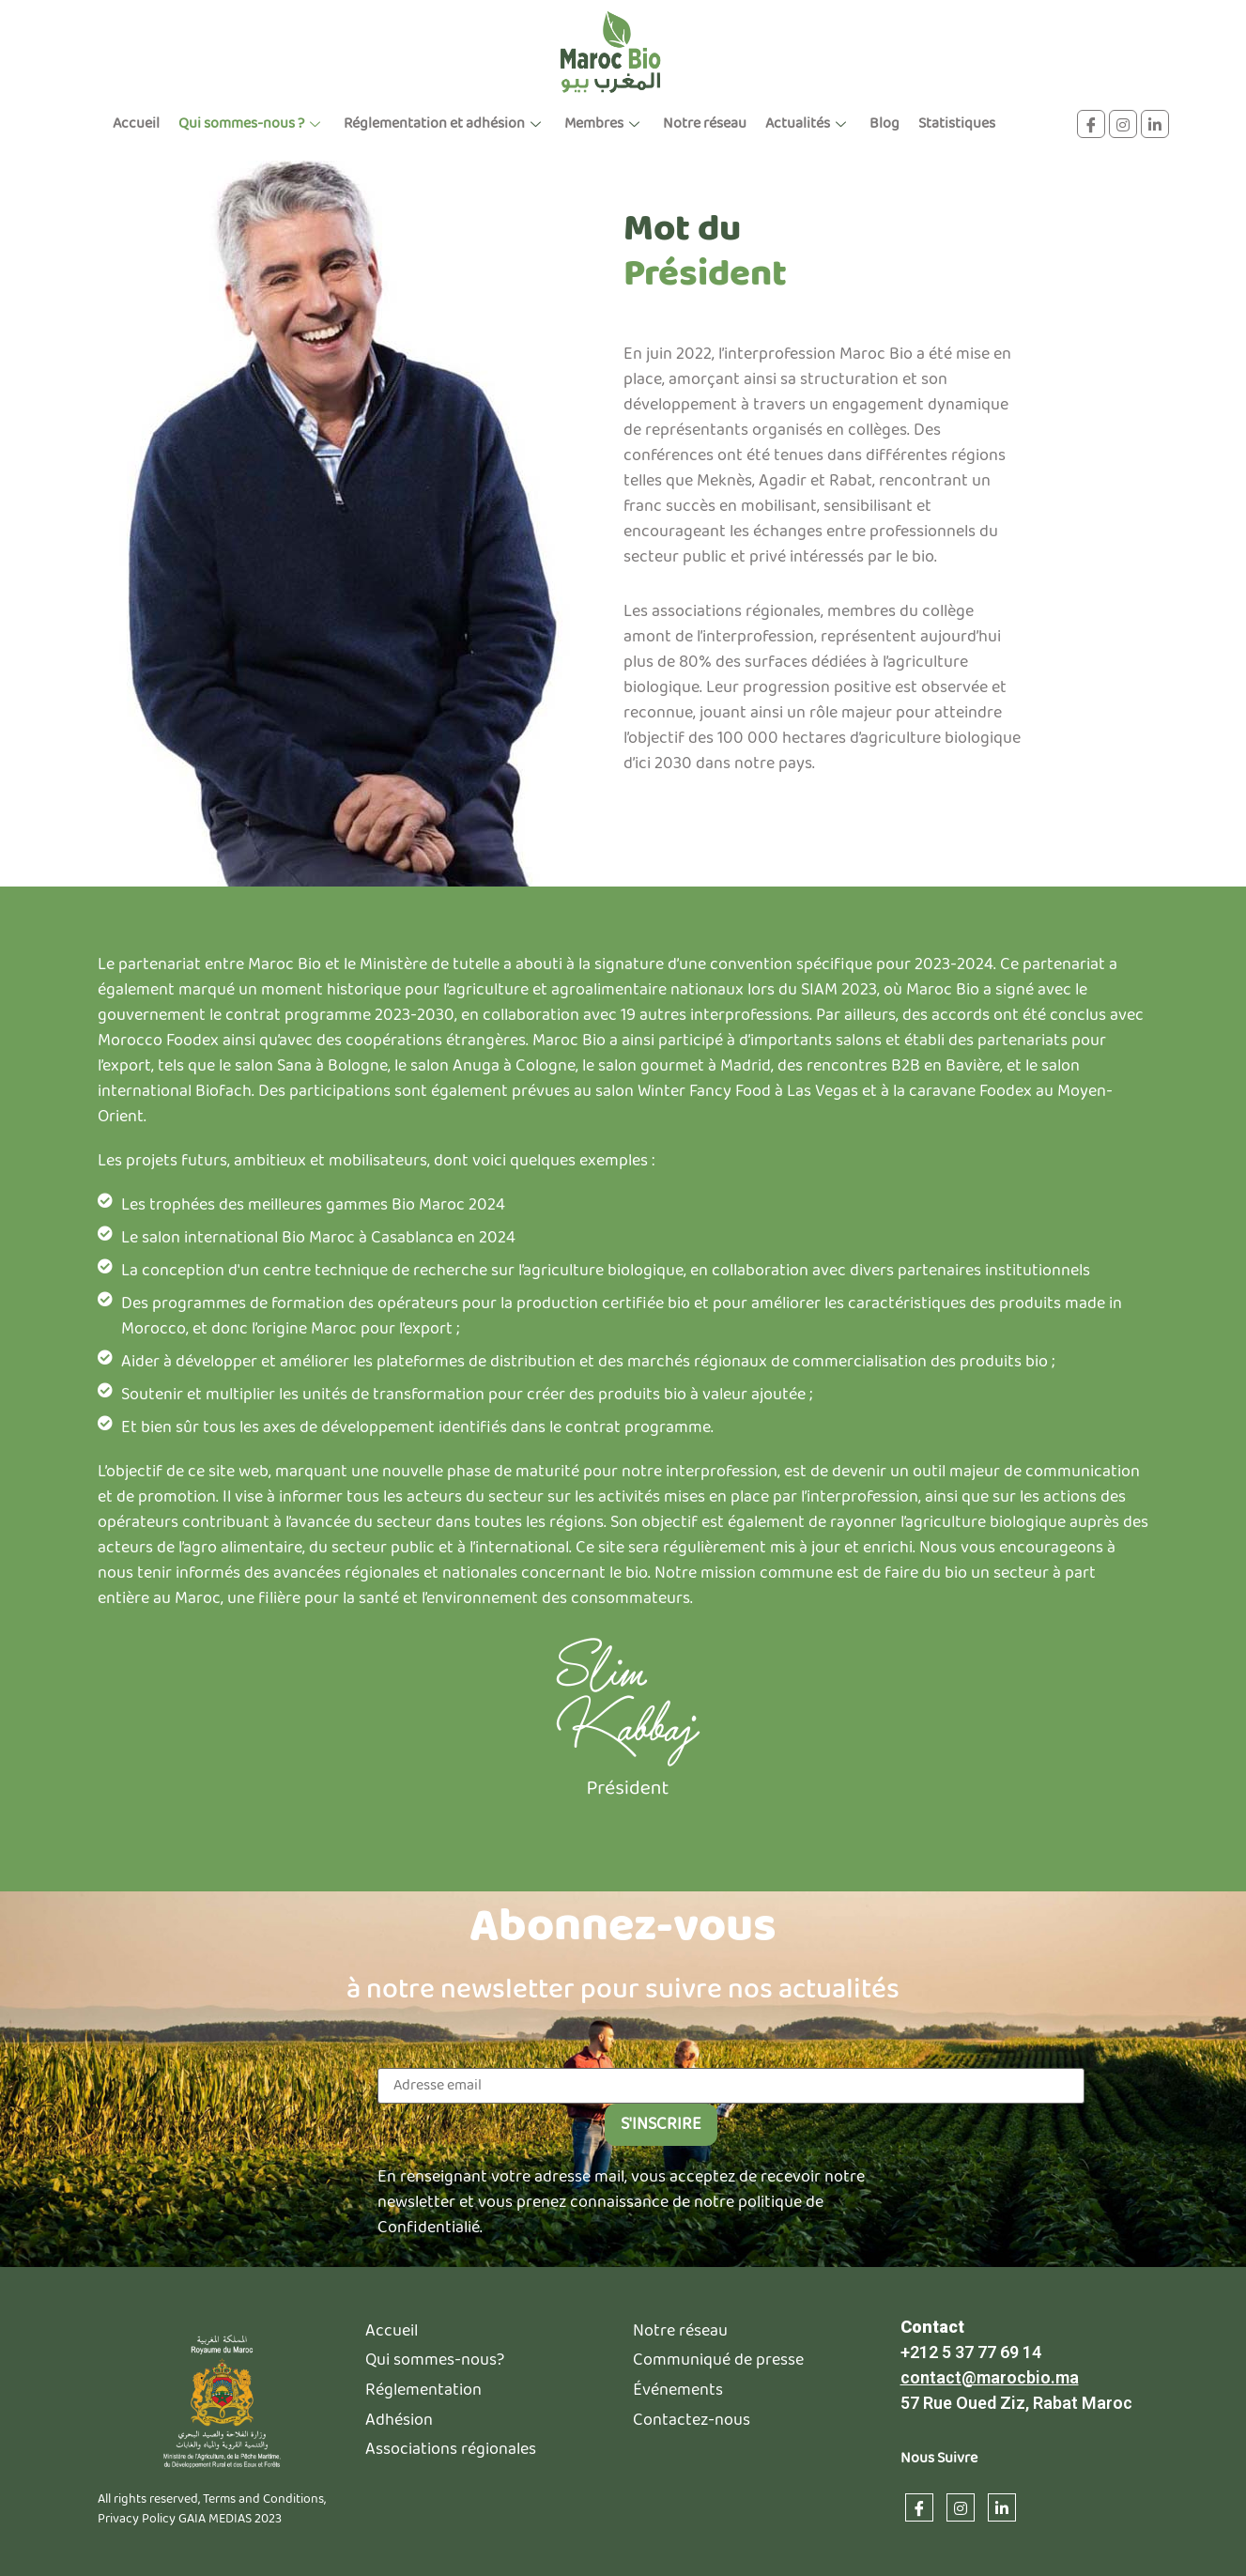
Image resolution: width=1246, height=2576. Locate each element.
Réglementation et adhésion (445, 123)
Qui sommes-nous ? (251, 123)
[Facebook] (1091, 124)
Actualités (808, 123)
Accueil (136, 123)
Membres (604, 123)
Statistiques (956, 123)
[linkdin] (1155, 124)
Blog (884, 123)
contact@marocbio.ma (989, 2489)
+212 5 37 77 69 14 (970, 2464)
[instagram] (1123, 124)
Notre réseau (704, 123)
